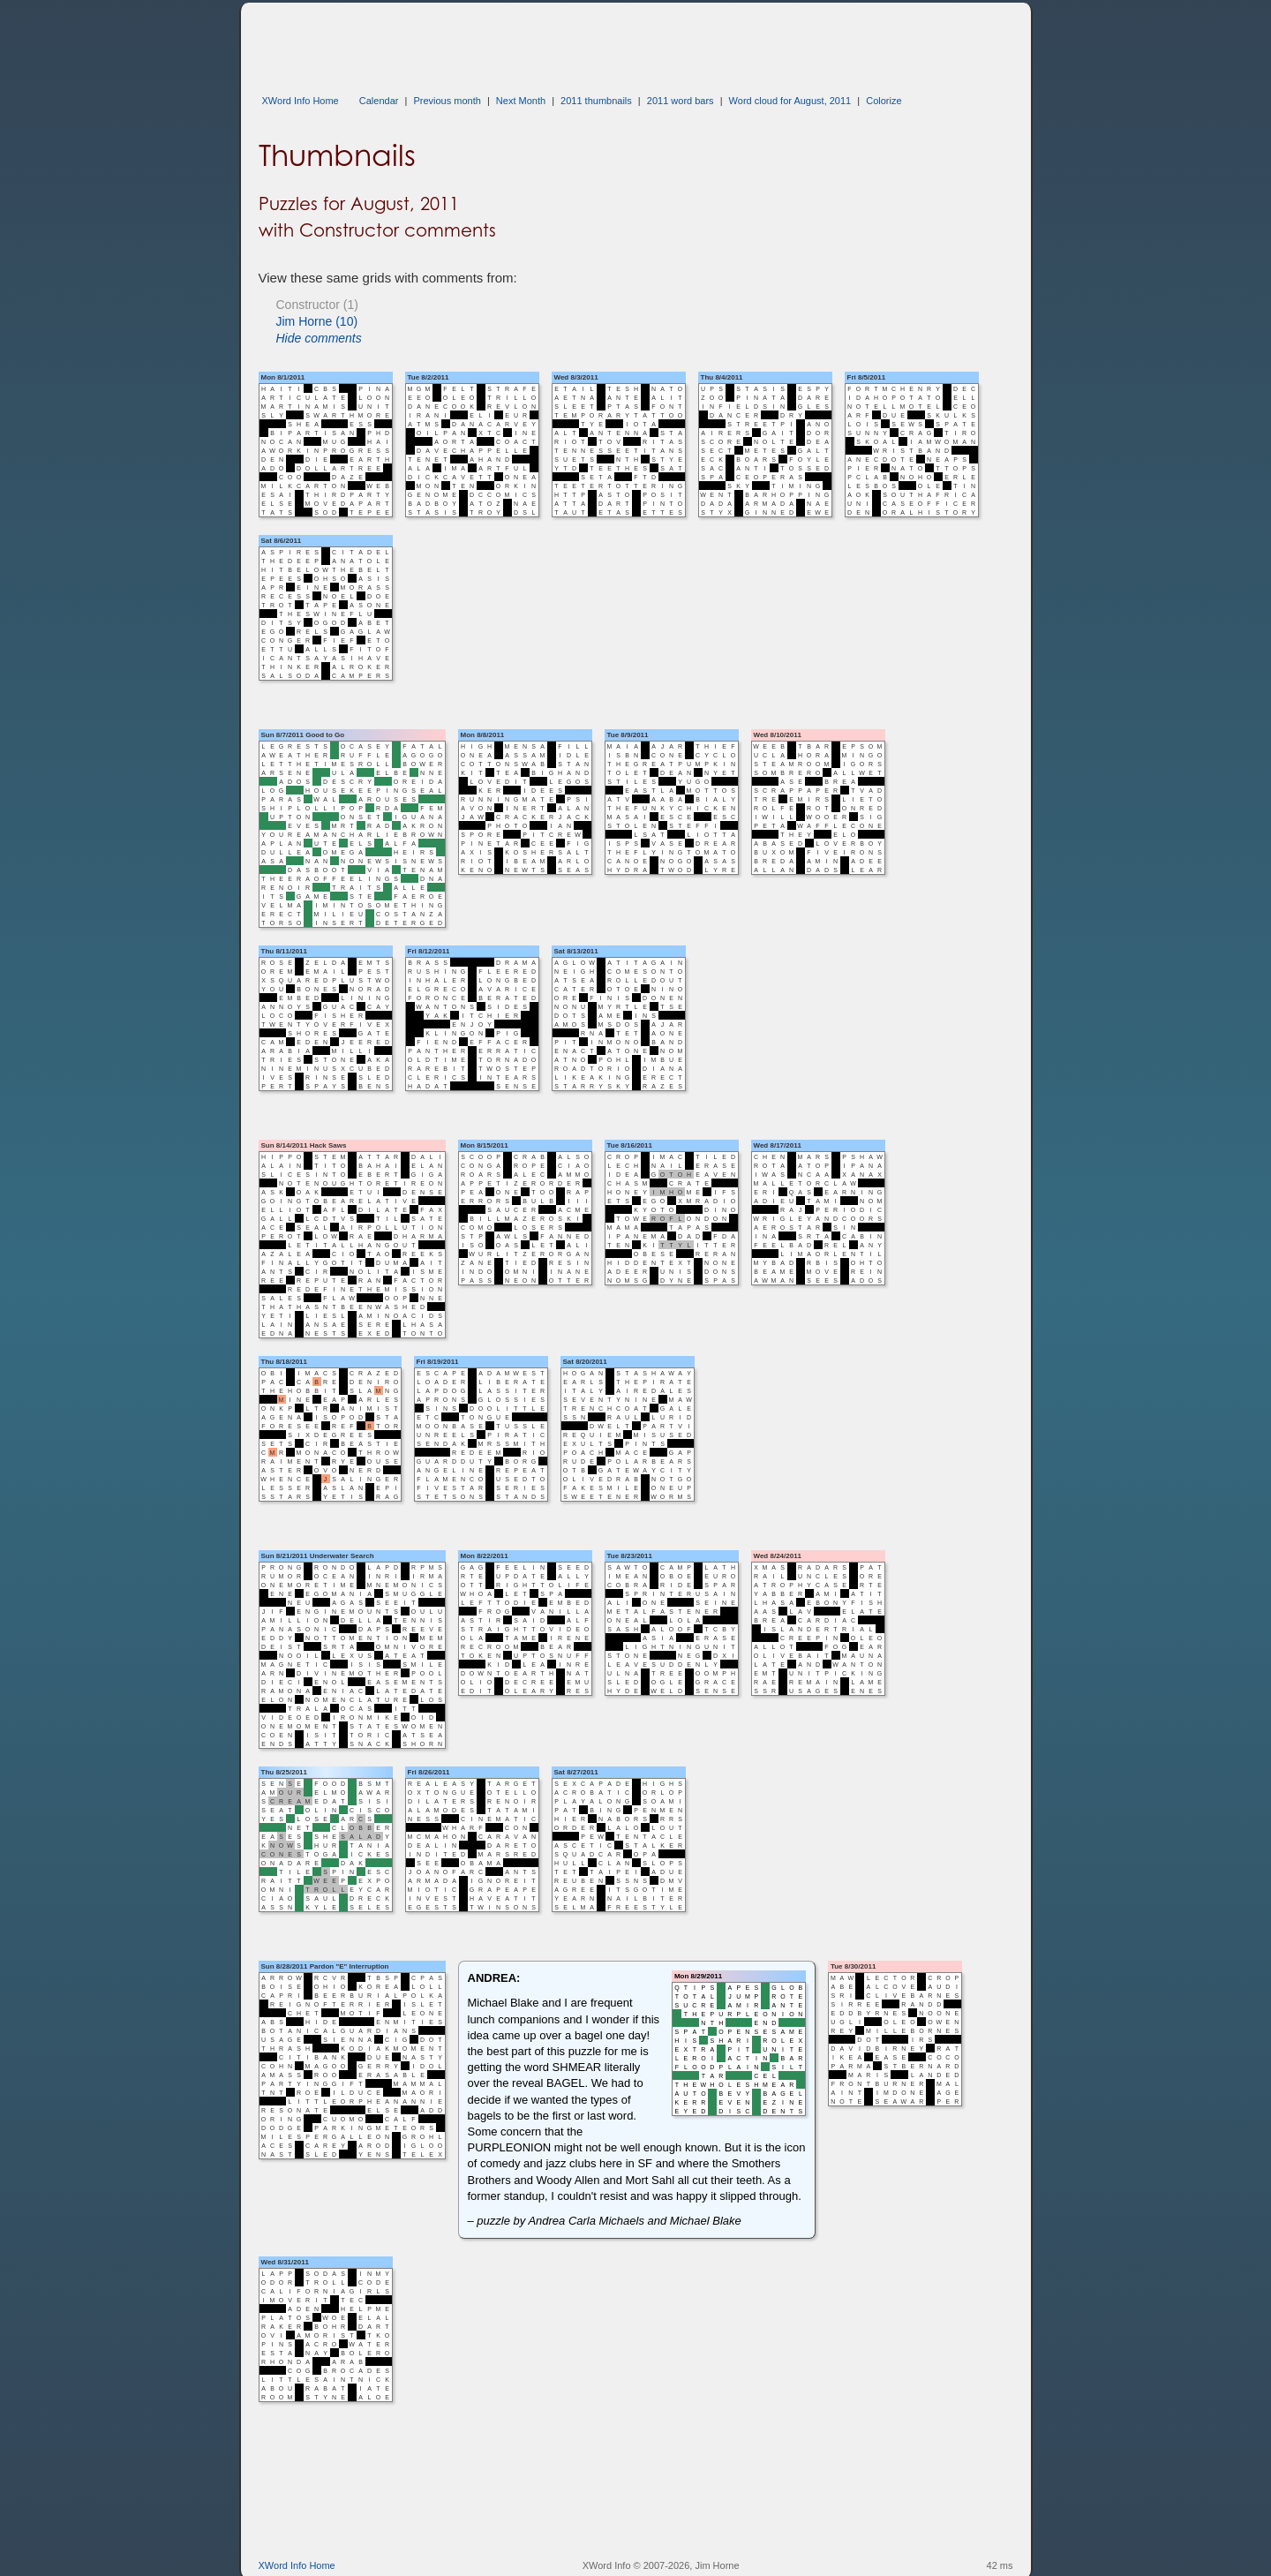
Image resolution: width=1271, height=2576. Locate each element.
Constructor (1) (317, 305)
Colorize (883, 100)
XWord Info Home (300, 100)
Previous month (446, 100)
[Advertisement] (580, 42)
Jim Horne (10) (317, 321)
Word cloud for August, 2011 (790, 100)
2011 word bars (680, 100)
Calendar (379, 100)
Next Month (520, 100)
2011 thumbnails (596, 100)
